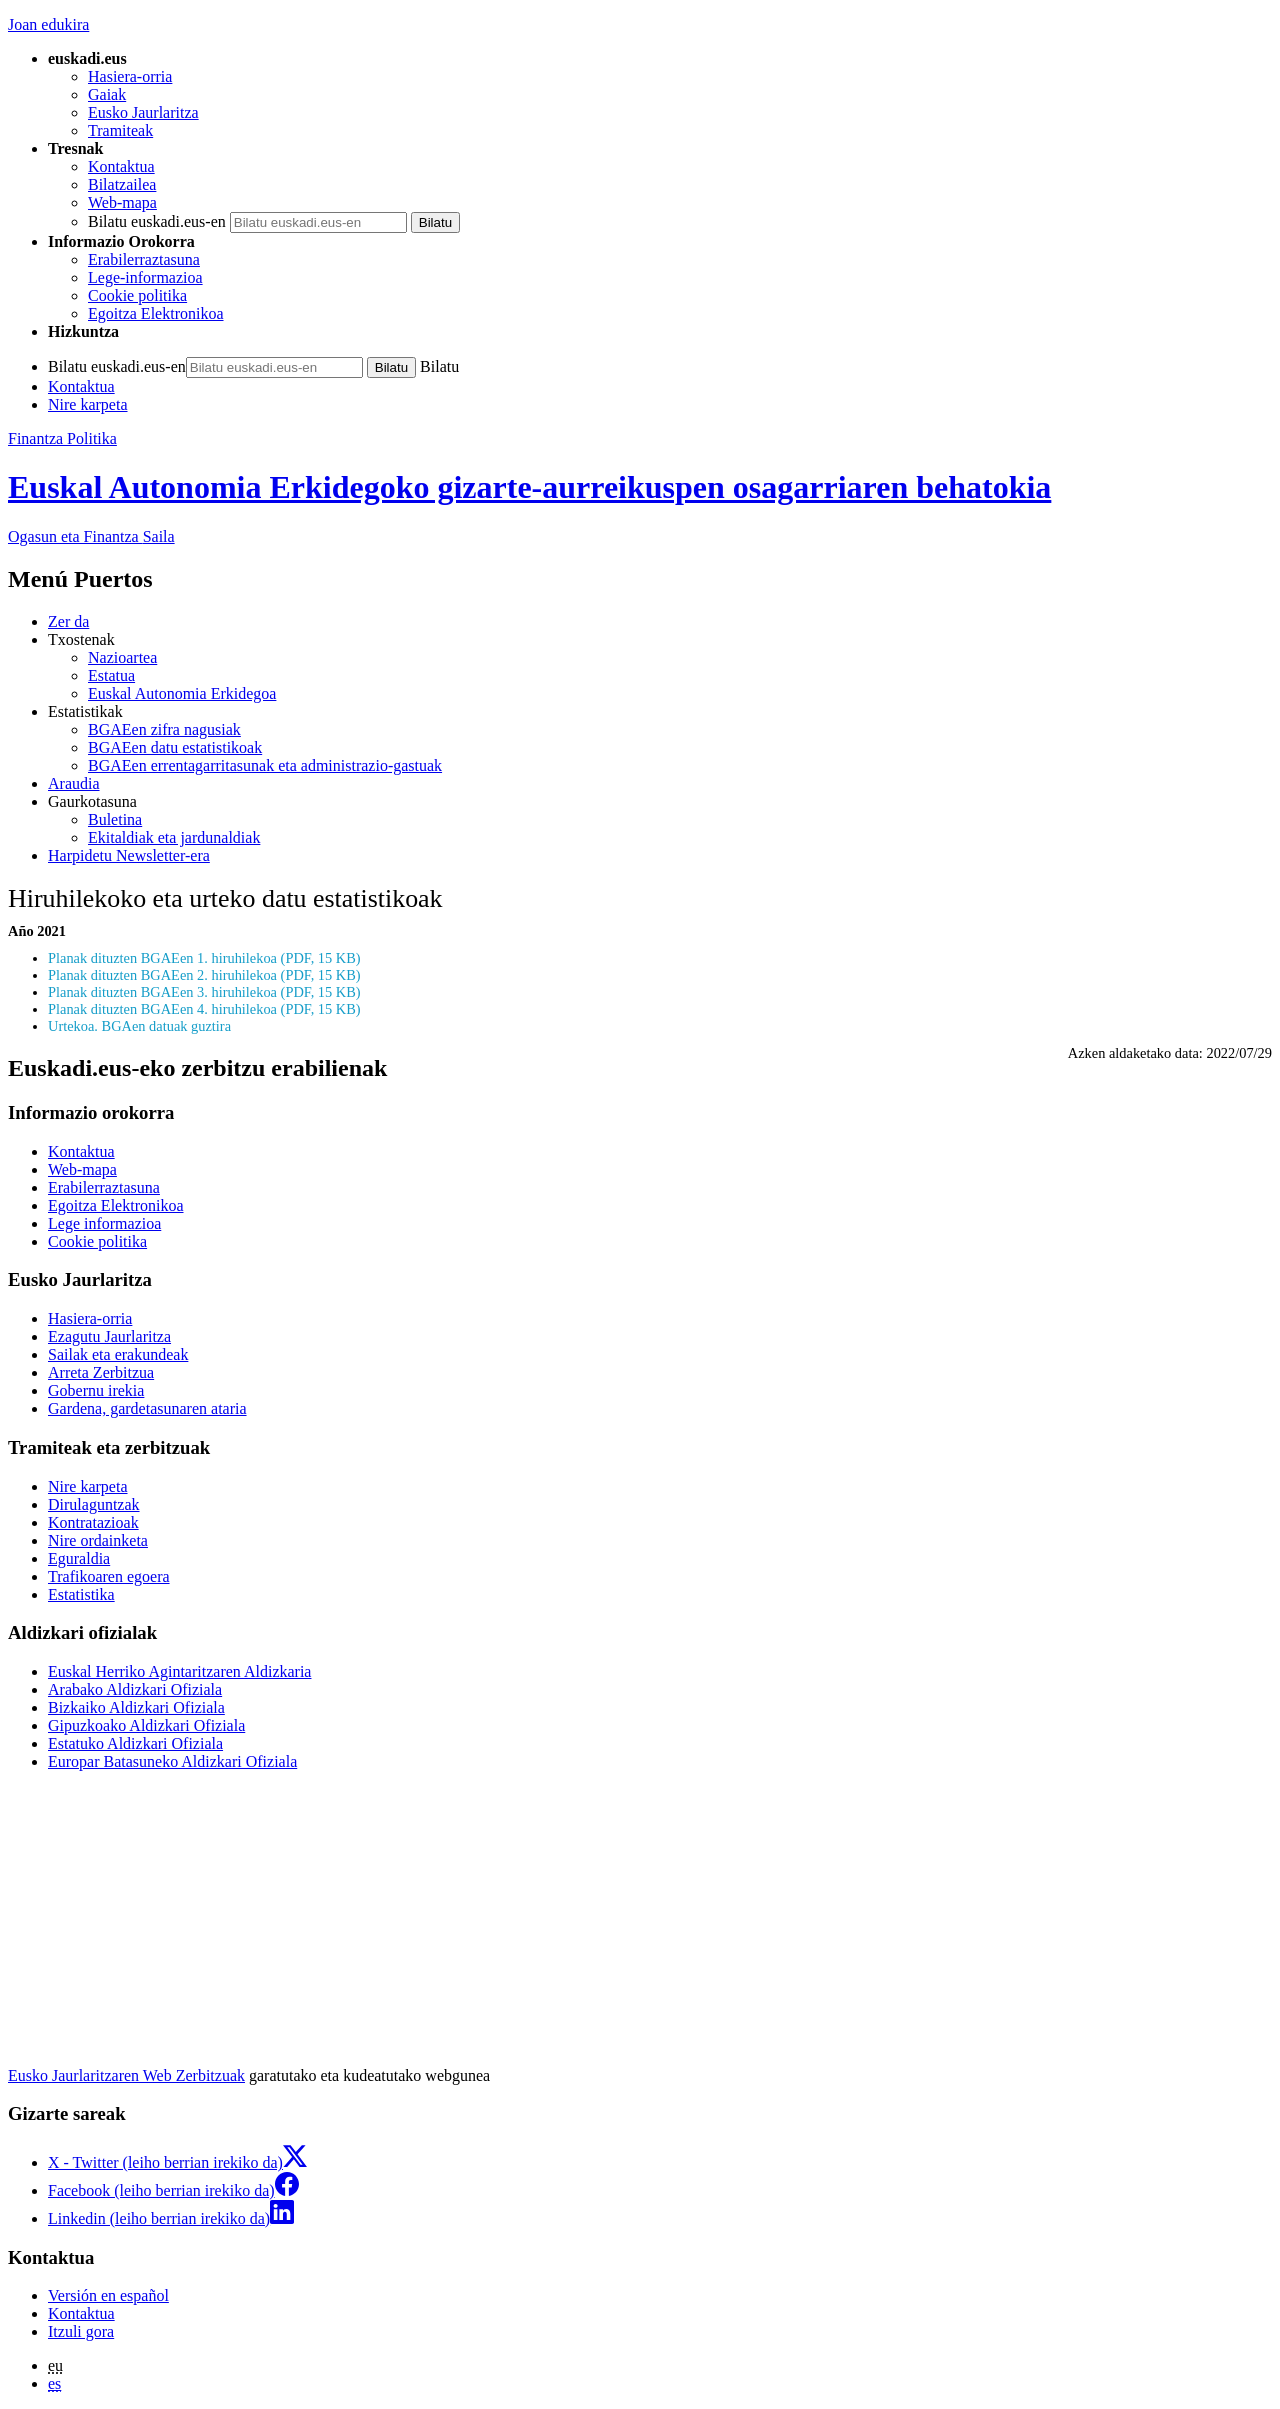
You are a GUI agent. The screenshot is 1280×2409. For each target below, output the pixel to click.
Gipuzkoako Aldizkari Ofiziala (146, 1725)
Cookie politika (137, 295)
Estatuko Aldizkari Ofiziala (135, 1743)
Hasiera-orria (130, 76)
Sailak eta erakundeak (118, 1354)
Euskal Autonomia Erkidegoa (182, 693)
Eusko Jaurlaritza (143, 112)
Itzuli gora (81, 2331)
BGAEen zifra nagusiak (164, 729)
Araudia (74, 783)
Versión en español (108, 2295)
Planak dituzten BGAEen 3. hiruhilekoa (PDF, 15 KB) (204, 992)
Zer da (68, 621)
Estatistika (81, 1594)
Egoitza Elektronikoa (156, 313)
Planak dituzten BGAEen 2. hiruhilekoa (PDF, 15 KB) (204, 975)
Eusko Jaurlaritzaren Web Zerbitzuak (126, 2075)
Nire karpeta (88, 404)
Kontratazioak (93, 1522)
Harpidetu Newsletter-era (129, 855)
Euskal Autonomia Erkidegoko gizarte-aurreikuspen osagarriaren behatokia (529, 487)
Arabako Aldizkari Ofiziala (135, 1689)
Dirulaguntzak (94, 1504)
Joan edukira (48, 24)
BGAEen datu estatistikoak (175, 747)
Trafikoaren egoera (109, 1576)
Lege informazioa (104, 1223)
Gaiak (107, 94)
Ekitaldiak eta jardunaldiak (174, 837)
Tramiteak (120, 130)
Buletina (115, 819)
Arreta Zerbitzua (101, 1372)
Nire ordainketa (98, 1540)
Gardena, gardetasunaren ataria (147, 1408)
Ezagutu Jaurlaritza (109, 1336)
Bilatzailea (122, 184)
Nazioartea (122, 657)
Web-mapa (122, 202)
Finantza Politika (62, 438)
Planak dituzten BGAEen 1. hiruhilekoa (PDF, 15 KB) (204, 958)
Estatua (111, 675)
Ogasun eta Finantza (91, 536)
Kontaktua (121, 166)
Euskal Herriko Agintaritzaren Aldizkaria (179, 1671)
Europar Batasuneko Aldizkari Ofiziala (172, 1761)
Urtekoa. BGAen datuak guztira (139, 1026)
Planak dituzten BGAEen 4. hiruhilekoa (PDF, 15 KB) (204, 1009)
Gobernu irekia (96, 1390)
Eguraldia (79, 1558)
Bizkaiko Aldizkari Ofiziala (136, 1707)
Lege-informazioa (145, 277)
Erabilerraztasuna (144, 259)
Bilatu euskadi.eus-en (157, 221)
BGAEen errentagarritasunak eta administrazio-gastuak (265, 765)
